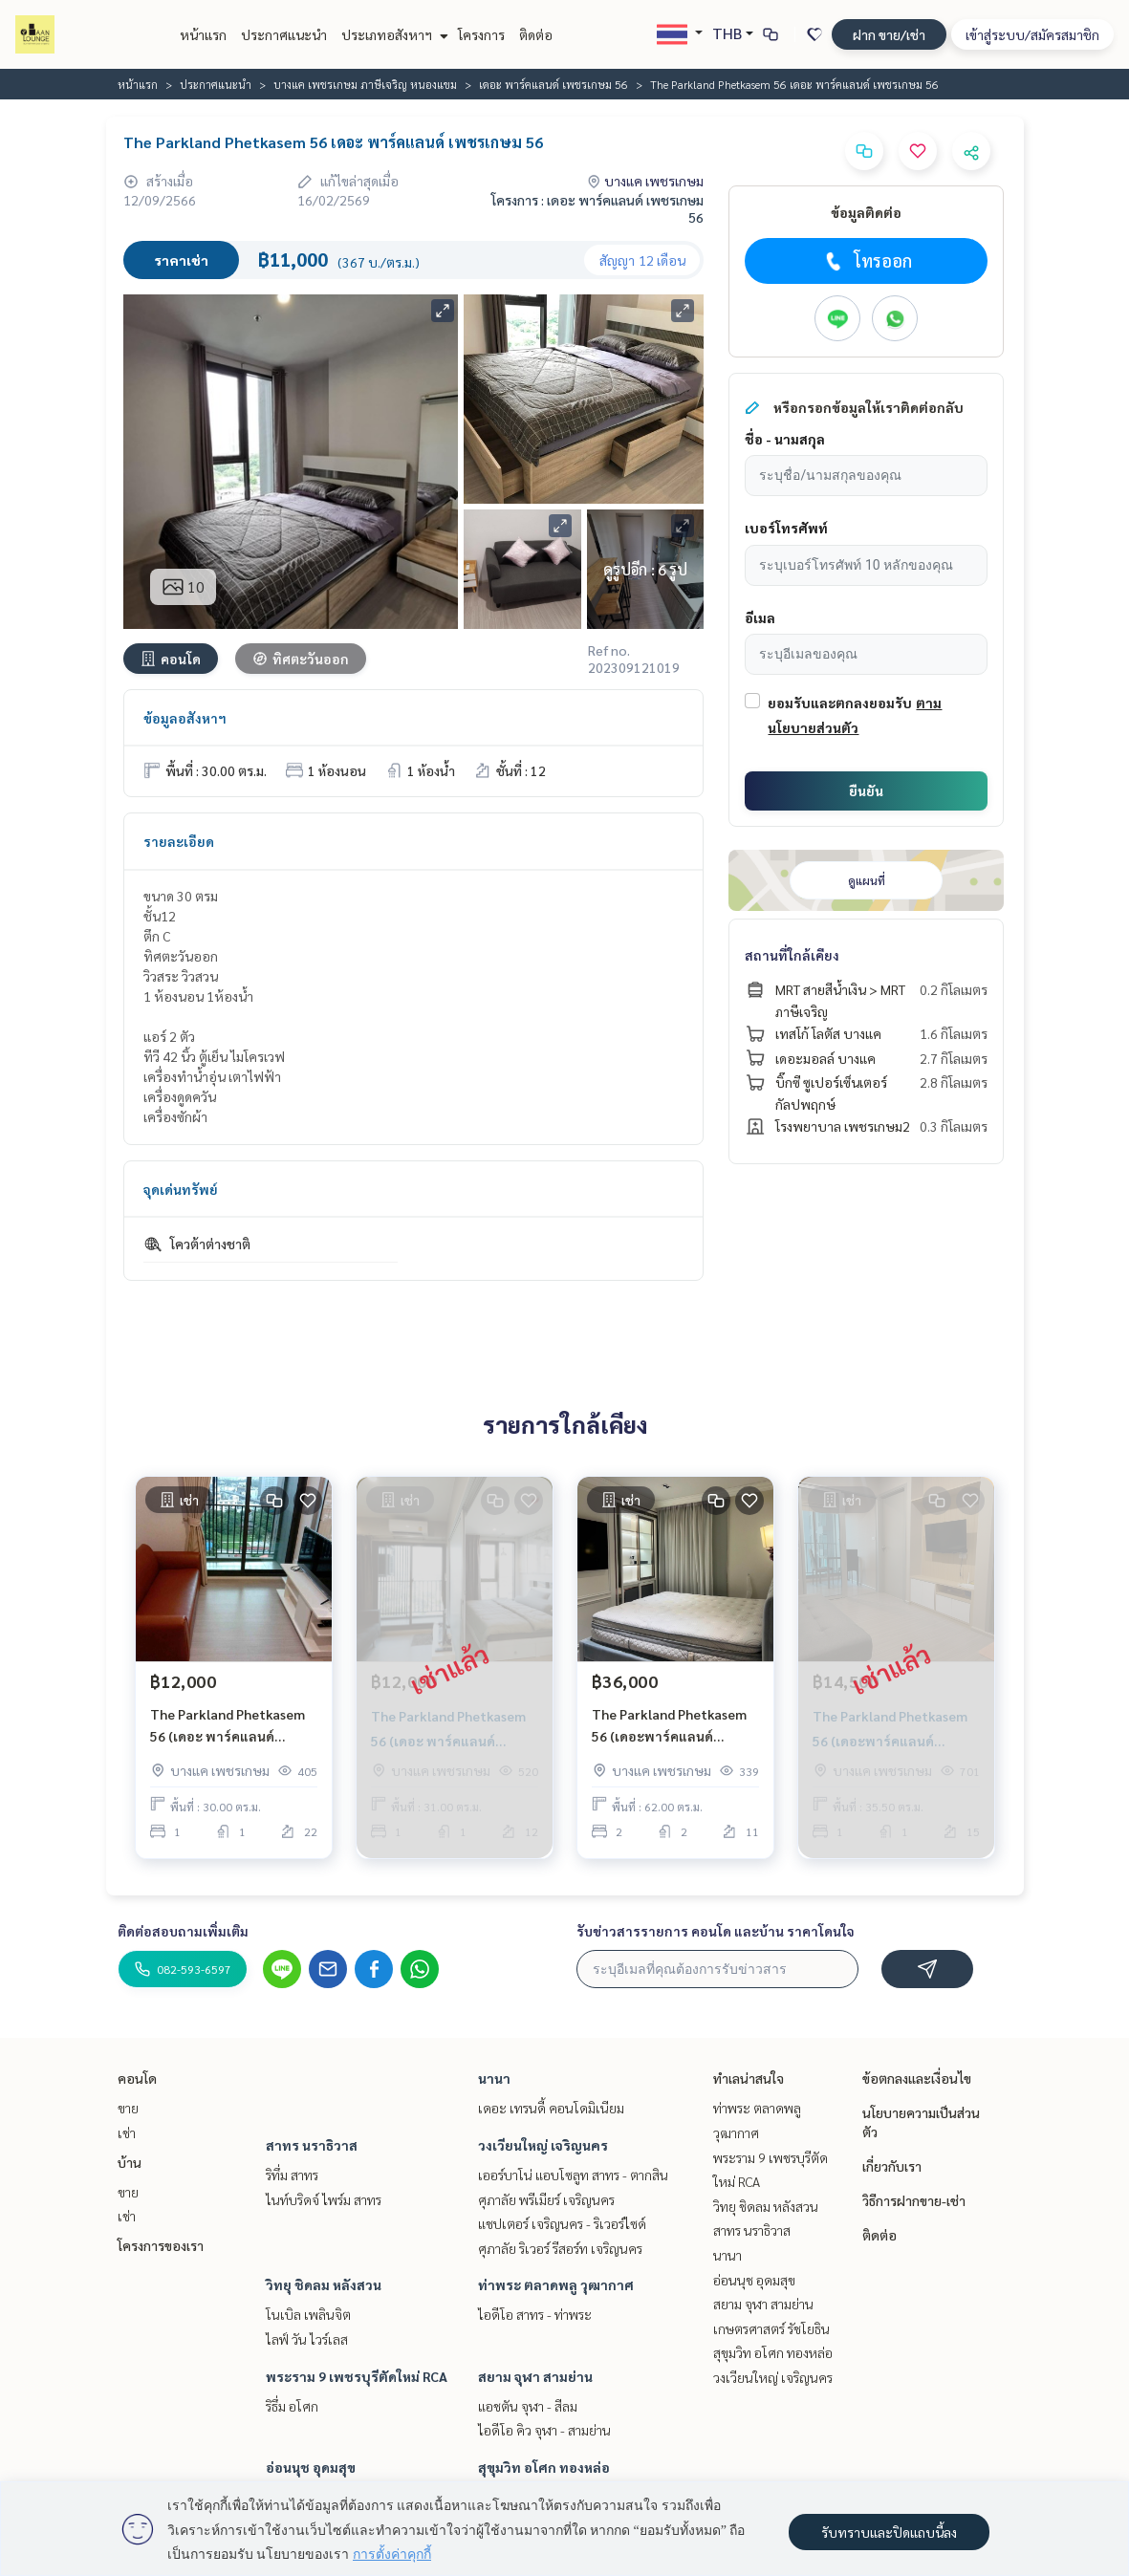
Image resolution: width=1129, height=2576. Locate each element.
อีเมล (760, 617)
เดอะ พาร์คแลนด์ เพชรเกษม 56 (553, 84)
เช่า (127, 2132)
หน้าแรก (203, 34)
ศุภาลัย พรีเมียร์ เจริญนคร (546, 2199)
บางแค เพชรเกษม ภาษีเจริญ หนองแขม (365, 84)
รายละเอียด (178, 841)
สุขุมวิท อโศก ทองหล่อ (544, 2467)
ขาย (128, 2107)
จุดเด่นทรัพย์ (180, 1189)
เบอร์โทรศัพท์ (786, 527)
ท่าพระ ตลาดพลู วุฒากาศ (556, 2284)
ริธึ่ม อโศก (292, 2405)
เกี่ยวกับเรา (892, 2166)
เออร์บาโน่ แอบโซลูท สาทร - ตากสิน (573, 2174)
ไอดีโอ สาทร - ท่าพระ (535, 2314)
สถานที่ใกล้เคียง (792, 954)
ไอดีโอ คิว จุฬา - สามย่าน (544, 2429)
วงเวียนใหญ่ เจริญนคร (543, 2145)
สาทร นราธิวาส (312, 2145)
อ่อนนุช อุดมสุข (311, 2467)
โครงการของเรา (161, 2245)
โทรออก (866, 260)
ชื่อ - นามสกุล (785, 438)
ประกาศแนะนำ (284, 34)
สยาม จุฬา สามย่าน (535, 2376)
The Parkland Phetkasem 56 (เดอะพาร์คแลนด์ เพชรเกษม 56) (669, 1725)
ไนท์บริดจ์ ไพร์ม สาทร (323, 2199)
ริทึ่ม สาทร (292, 2174)
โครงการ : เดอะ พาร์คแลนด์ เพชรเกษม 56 (597, 208)
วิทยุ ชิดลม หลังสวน (323, 2284)
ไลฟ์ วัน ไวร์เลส (307, 2339)
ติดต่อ (536, 34)
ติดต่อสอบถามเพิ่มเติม (183, 1930)
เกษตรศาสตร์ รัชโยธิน (771, 2328)
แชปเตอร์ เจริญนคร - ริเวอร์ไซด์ (562, 2223)
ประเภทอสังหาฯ (392, 34)
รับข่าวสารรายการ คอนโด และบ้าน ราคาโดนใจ (715, 1930)
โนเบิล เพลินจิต (308, 2314)
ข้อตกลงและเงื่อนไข (916, 2078)
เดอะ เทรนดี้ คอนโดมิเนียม (551, 2107)
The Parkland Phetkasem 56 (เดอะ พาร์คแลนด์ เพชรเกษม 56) (227, 1725)
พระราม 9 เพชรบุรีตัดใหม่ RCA (356, 2376)
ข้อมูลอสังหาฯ (185, 717)
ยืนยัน (866, 790)
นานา (494, 2078)
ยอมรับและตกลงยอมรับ (840, 702)
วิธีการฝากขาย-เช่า (914, 2200)
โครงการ (481, 34)
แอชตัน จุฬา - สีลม (527, 2405)
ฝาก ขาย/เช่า (889, 34)
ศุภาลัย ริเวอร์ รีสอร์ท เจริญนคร (560, 2248)
